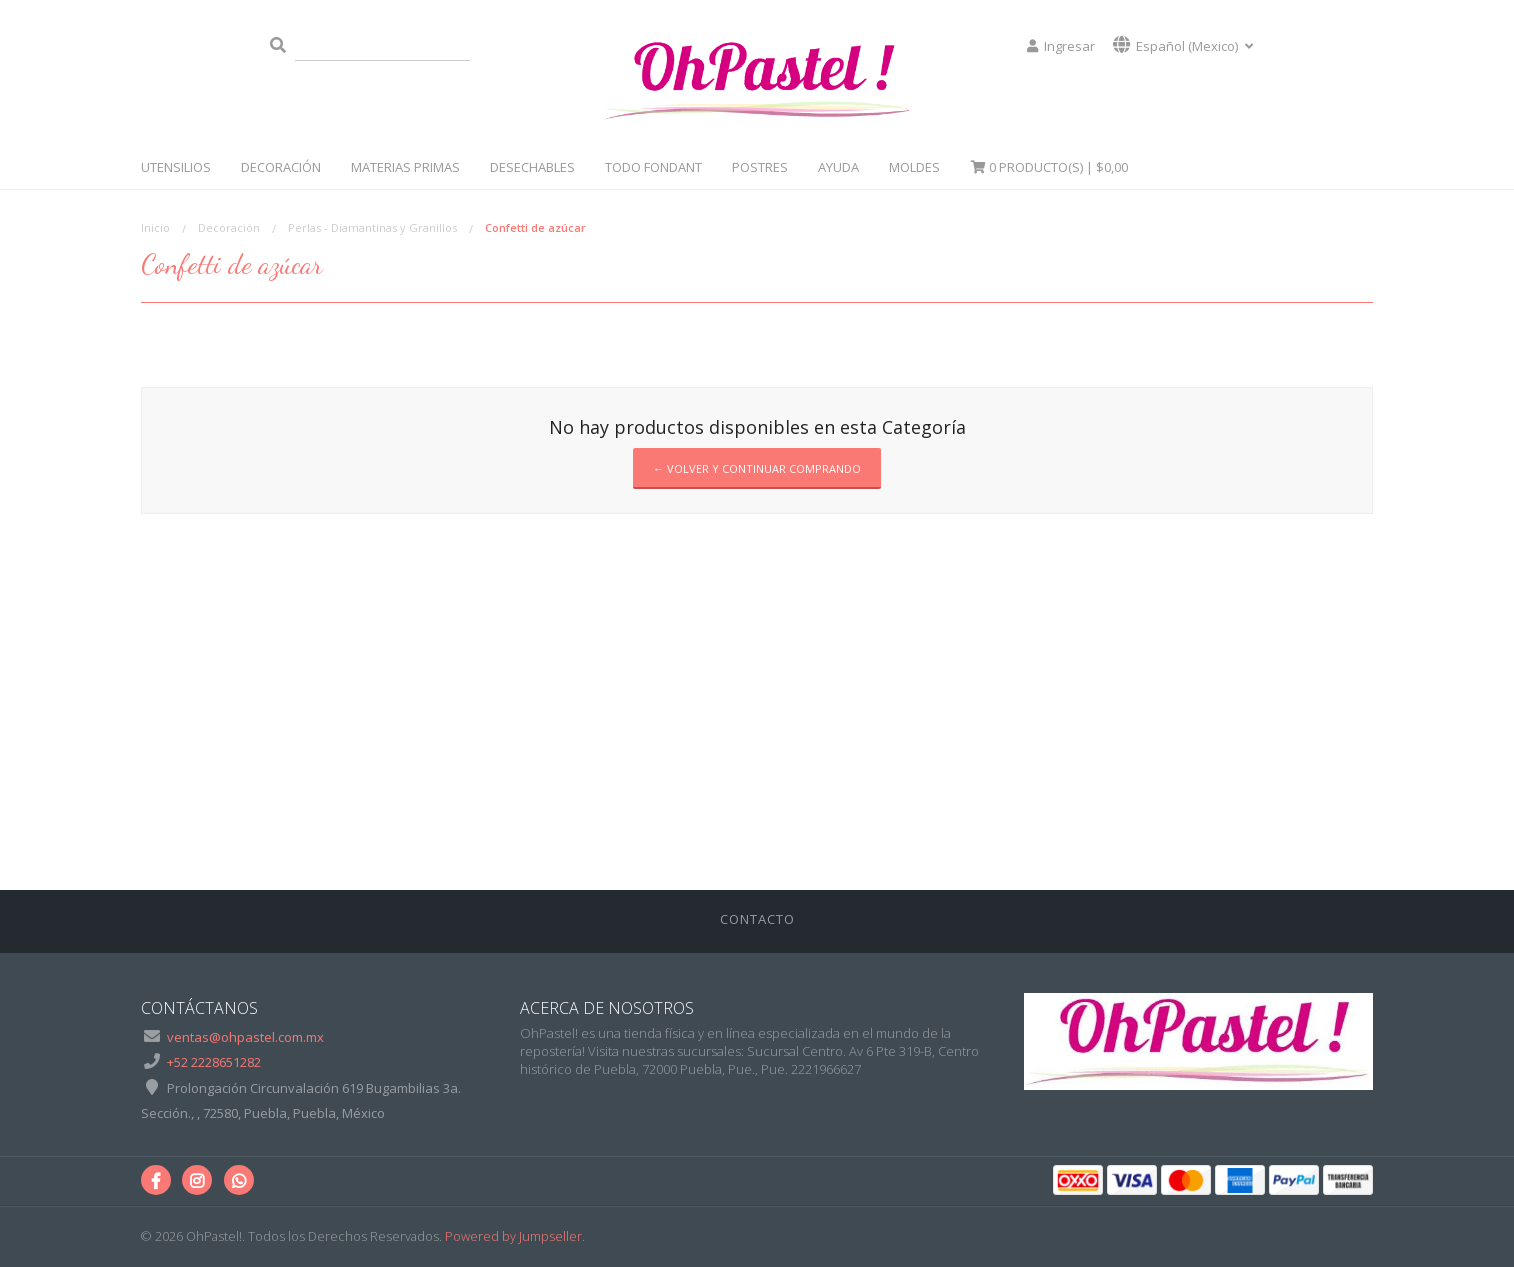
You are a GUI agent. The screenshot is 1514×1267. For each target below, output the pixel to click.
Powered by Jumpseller (513, 1236)
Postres (760, 167)
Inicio (155, 227)
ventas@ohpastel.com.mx (245, 1037)
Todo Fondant (653, 167)
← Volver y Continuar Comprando (757, 468)
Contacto (757, 919)
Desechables (532, 167)
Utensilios (176, 167)
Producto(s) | (1049, 167)
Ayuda (838, 167)
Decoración (281, 167)
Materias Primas (405, 167)
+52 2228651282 (214, 1062)
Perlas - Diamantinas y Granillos (372, 227)
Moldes (914, 167)
